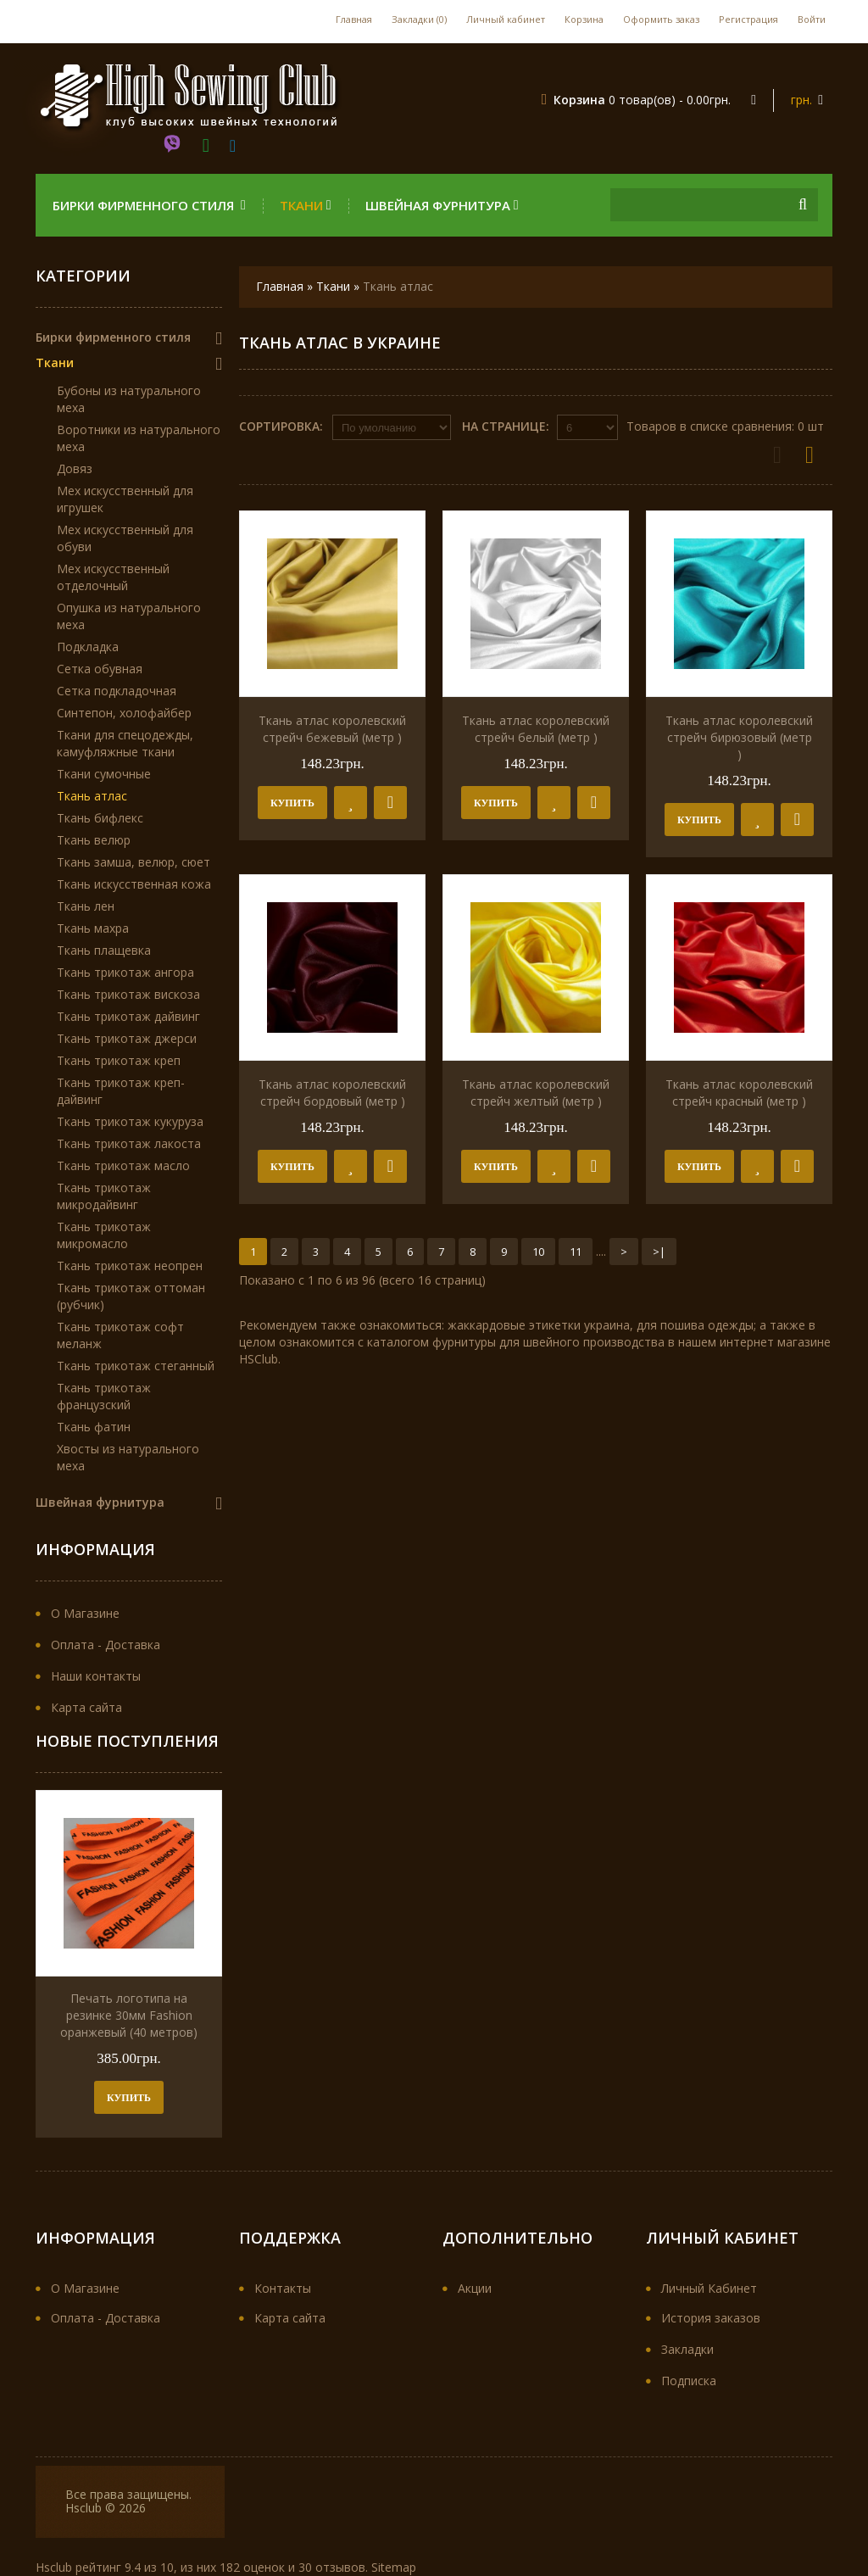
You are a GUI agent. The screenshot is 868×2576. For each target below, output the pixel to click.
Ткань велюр (94, 840)
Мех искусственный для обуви (125, 538)
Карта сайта (86, 1707)
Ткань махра (93, 928)
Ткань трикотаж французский (104, 1396)
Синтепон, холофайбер (124, 713)
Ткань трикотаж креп (119, 1060)
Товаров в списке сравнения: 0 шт (725, 426)
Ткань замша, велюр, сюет (133, 862)
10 (538, 1251)
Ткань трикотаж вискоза (128, 994)
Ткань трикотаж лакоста (129, 1143)
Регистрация (748, 19)
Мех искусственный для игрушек (125, 499)
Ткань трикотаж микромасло (104, 1235)
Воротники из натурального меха (138, 437)
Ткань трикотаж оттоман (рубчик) (131, 1296)
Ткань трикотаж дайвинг (128, 1016)
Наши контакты (96, 1676)
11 (575, 1251)
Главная (354, 19)
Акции (475, 2288)
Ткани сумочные (104, 774)
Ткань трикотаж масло (123, 1165)
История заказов (710, 2318)
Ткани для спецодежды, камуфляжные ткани (125, 743)
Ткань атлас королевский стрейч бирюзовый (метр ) (739, 737)
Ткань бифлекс (100, 818)
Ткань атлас (398, 286)
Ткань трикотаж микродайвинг (104, 1196)
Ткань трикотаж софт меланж (120, 1335)
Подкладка (88, 646)
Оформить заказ (661, 19)
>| (659, 1251)
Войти (812, 19)
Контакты (282, 2288)
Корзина (584, 19)
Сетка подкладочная (116, 691)
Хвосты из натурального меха (128, 1457)
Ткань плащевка (104, 950)
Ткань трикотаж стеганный (135, 1366)
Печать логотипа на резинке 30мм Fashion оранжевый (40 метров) (129, 2015)
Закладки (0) (419, 19)
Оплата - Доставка (105, 1644)
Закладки (687, 2349)
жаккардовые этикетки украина (539, 1325)
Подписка (688, 2380)
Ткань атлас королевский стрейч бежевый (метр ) (332, 728)
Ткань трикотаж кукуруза (130, 1121)
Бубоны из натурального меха (129, 398)
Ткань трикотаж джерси (127, 1038)
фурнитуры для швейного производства (548, 1342)
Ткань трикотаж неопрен (130, 1265)
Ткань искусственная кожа (134, 884)
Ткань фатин (94, 1427)
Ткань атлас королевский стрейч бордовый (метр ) (332, 1092)
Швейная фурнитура (442, 205)
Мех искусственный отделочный (113, 577)
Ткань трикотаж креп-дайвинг (121, 1090)
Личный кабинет (505, 19)
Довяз (74, 468)
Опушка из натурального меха (129, 616)
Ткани (305, 205)
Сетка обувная (99, 669)
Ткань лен (85, 906)
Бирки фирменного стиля (149, 205)
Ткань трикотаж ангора (125, 972)
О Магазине (85, 1613)
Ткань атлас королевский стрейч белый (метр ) (535, 728)
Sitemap (393, 2567)
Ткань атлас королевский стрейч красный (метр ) (739, 1092)
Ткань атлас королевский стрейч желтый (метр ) (535, 1092)
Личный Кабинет (709, 2288)
